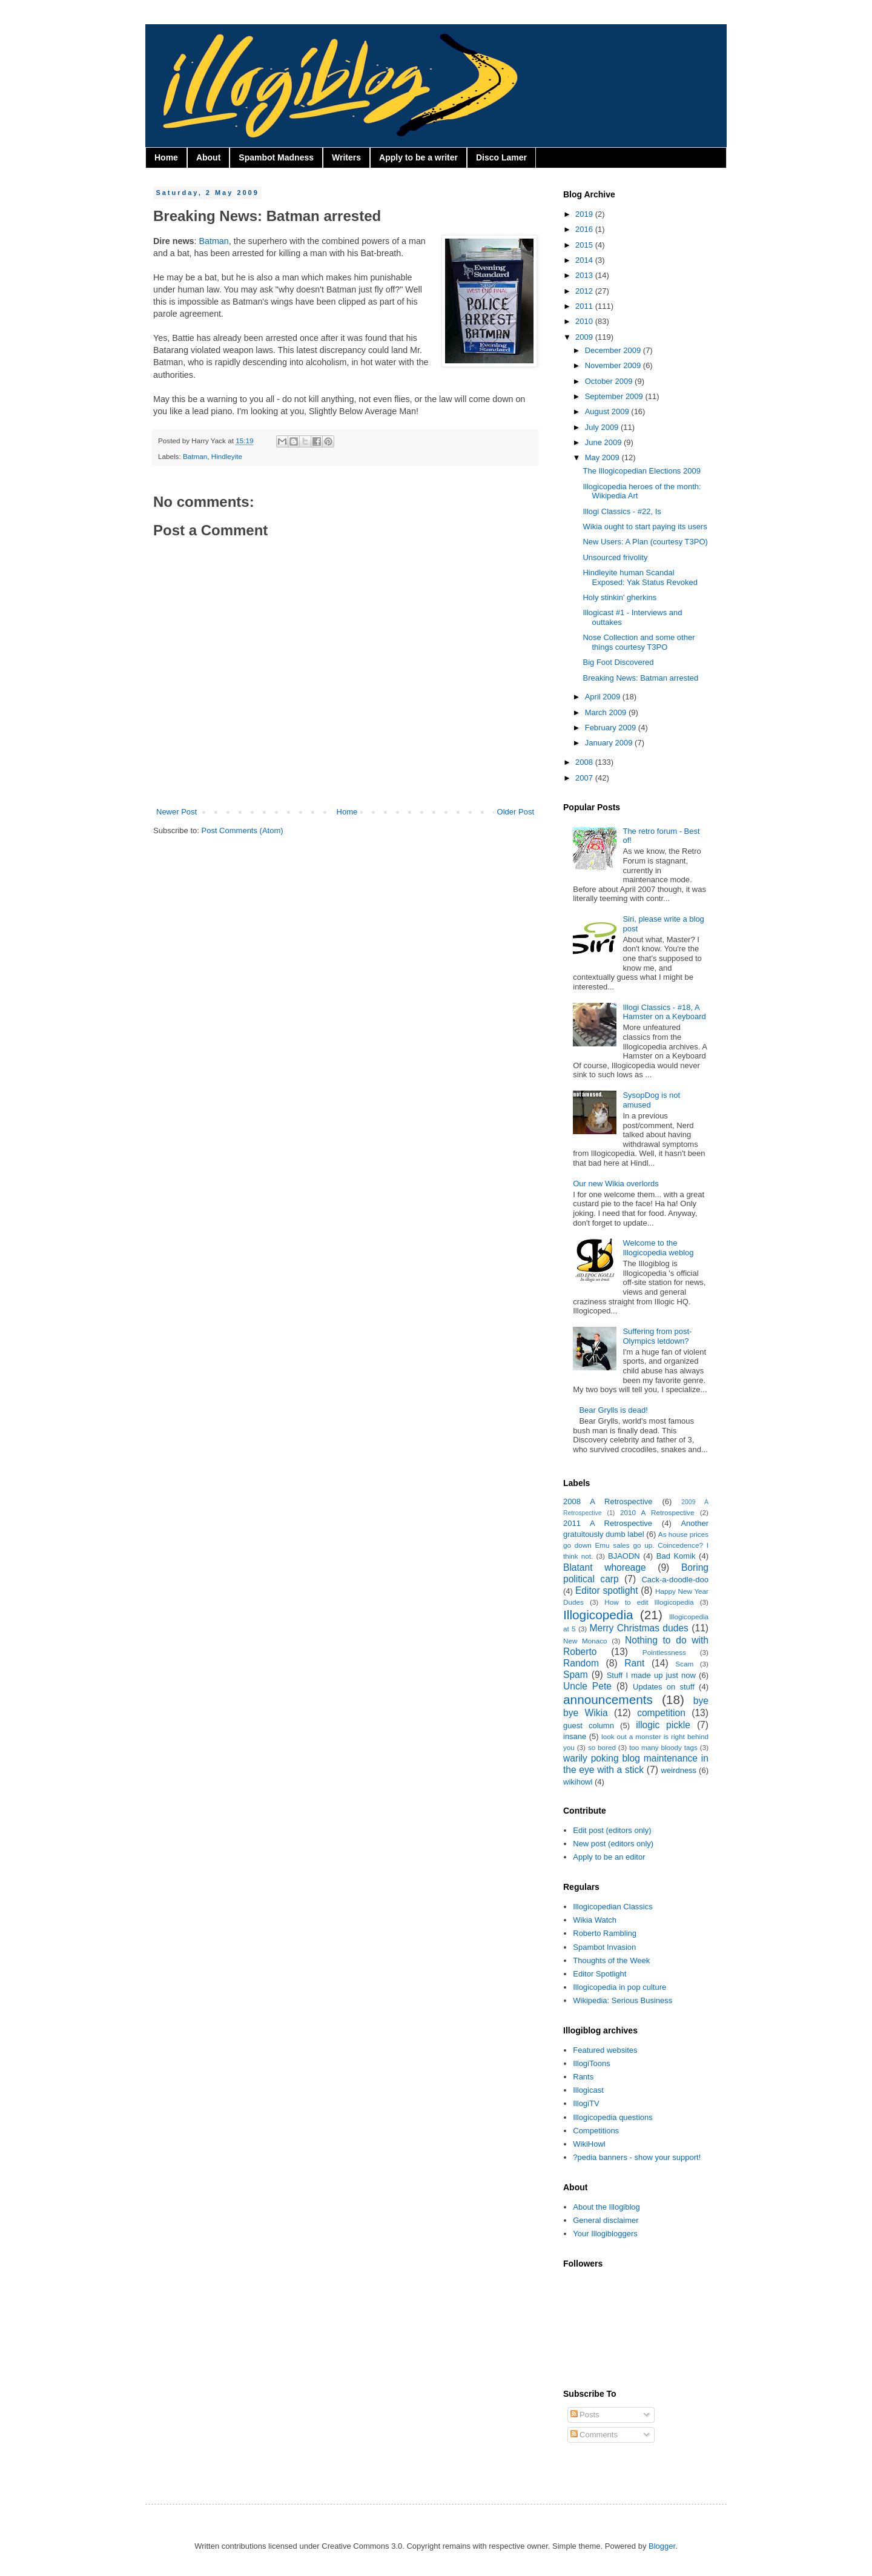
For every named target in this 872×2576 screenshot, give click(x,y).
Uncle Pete (587, 1686)
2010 (585, 321)
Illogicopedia (598, 1615)
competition (661, 1713)
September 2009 (615, 396)
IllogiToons (591, 2063)
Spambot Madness (276, 157)
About (208, 157)
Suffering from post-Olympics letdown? (657, 1336)
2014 (585, 260)
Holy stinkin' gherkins (619, 597)
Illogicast (588, 2090)
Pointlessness (664, 1652)
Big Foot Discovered (618, 662)
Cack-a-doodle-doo (674, 1579)
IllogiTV (586, 2103)
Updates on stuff (664, 1686)
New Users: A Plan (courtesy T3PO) (645, 541)
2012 (585, 291)
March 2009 (607, 712)
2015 (585, 244)
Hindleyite (226, 456)
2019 (585, 214)
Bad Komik (676, 1555)
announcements (608, 1699)
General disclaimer (605, 2220)
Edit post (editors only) (612, 1830)
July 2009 (603, 427)
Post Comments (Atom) (242, 830)
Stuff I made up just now (651, 1675)
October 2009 (610, 381)
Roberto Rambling (604, 1933)
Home (166, 157)
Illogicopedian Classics (613, 1906)
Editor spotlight (606, 1590)
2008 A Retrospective (608, 1501)
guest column (588, 1725)
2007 (585, 777)
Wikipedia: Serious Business (622, 2000)
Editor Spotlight (599, 1973)
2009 (585, 337)
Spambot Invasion (604, 1947)
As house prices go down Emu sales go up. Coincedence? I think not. (635, 1545)
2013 (585, 275)
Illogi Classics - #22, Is (622, 511)
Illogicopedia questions (613, 2117)
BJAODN (624, 1555)
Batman (214, 241)
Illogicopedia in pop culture (619, 1987)
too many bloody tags (663, 1747)
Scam (684, 1664)
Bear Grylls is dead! (613, 1410)
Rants (583, 2076)
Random (581, 1663)
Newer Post (176, 811)
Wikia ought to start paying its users (645, 526)
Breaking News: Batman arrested (640, 677)
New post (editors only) (613, 1843)
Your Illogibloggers (605, 2233)
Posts (585, 2414)
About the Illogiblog (606, 2206)
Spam (575, 1674)
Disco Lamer (501, 157)
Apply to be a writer (418, 157)
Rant (634, 1663)
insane (574, 1736)
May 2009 (603, 457)
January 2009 (610, 742)
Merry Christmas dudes (639, 1628)
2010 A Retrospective (657, 1512)
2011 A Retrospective (607, 1523)
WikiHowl (589, 2143)
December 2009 (614, 350)
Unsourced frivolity (615, 557)
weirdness (679, 1770)
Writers (346, 157)
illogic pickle (663, 1725)
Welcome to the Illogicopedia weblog (658, 1247)
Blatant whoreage (604, 1567)
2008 (585, 762)
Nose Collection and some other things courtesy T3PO (639, 642)
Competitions (596, 2130)
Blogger (662, 2546)
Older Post (515, 811)
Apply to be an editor (609, 1856)
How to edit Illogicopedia (648, 1602)
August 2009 (608, 411)
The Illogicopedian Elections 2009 (641, 470)
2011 (585, 306)
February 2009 (611, 727)
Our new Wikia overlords (616, 1183)
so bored (602, 1747)
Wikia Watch (594, 1919)
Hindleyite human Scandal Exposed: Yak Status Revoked (640, 577)
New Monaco (585, 1641)
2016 (585, 229)
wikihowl (577, 1781)
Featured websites (605, 2050)
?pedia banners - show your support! (637, 2157)
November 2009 (614, 365)
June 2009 (604, 442)
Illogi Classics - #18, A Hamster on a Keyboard (664, 1012)
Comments (594, 2434)
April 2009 (604, 696)
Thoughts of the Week (611, 1960)
